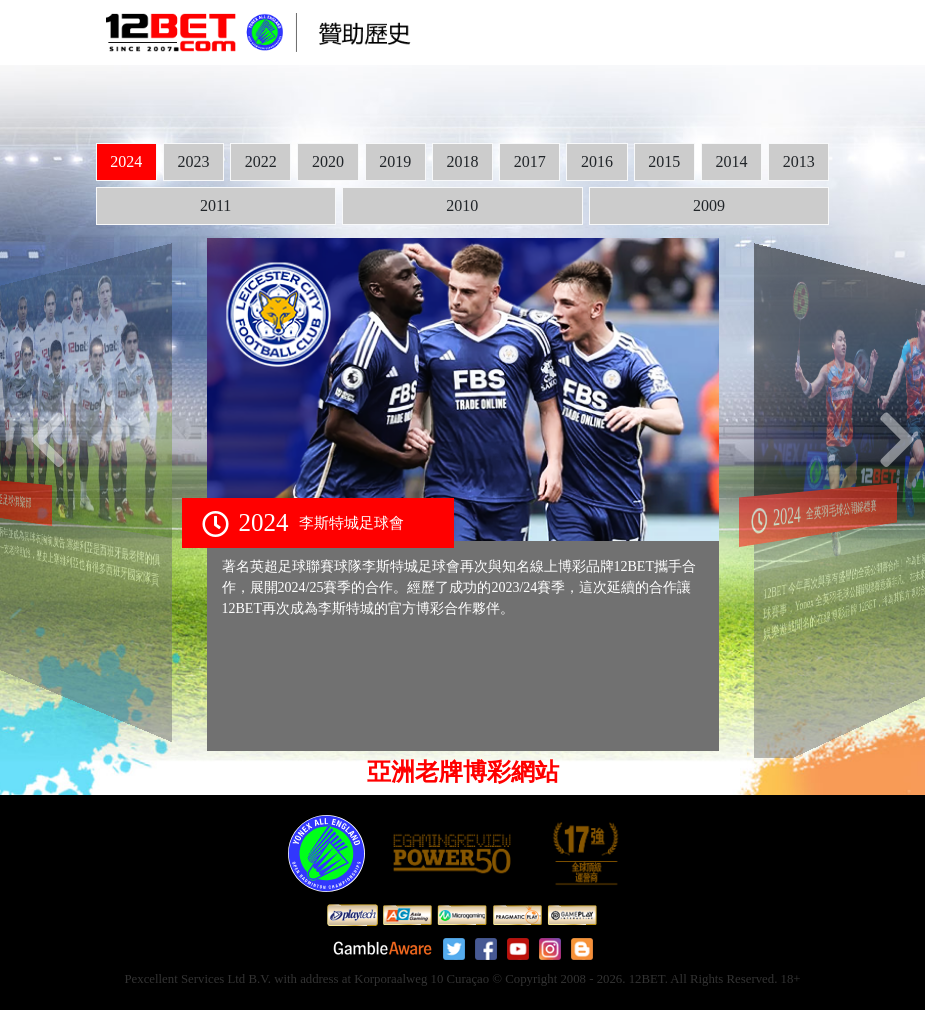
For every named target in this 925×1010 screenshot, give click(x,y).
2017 (530, 161)
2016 (597, 161)
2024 (126, 161)
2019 (395, 161)
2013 (799, 161)
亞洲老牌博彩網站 (463, 772)
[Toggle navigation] (795, 33)
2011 (215, 205)
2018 (462, 161)
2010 (462, 205)
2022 (261, 161)
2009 (709, 205)
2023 (193, 161)
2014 (732, 161)
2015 (664, 161)
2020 (328, 161)
